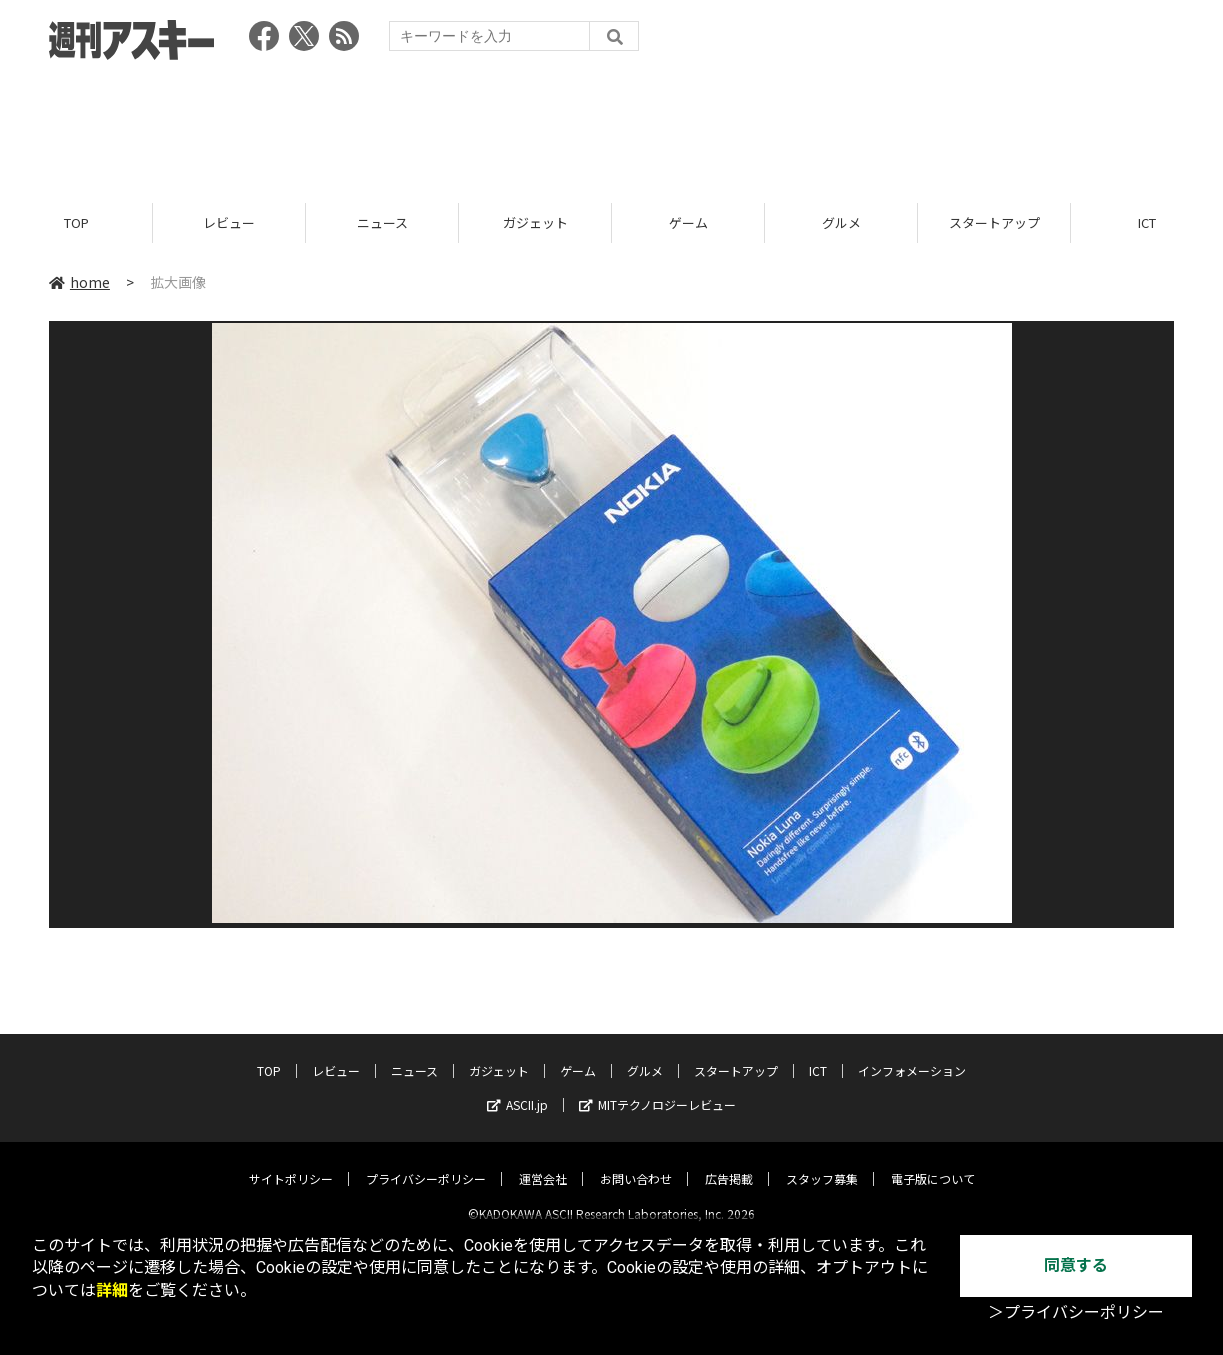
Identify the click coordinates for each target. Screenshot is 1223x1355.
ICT (818, 1054)
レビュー (229, 222)
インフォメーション (912, 1054)
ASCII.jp (517, 1088)
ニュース (382, 222)
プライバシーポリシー (426, 1162)
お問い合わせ (636, 1162)
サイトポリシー (291, 1162)
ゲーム (688, 222)
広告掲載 (729, 1162)
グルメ (841, 222)
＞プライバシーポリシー (1076, 1312)
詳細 (112, 1290)
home (79, 282)
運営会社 (543, 1162)
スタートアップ (994, 222)
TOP (76, 222)
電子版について (933, 1162)
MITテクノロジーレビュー (657, 1088)
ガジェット (535, 222)
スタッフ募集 (822, 1162)
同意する (1076, 1265)
